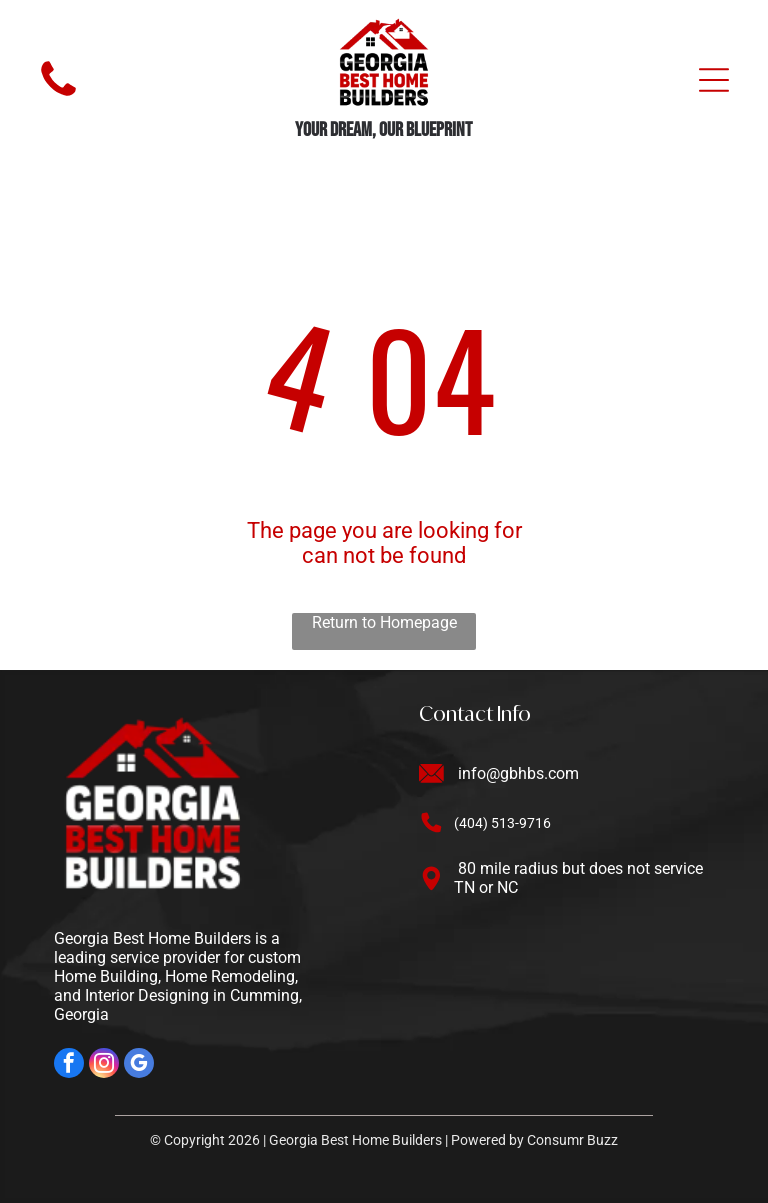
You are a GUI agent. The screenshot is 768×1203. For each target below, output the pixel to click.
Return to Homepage (384, 622)
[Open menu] (714, 80)
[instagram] (104, 1065)
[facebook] (69, 1065)
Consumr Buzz (572, 1140)
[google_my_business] (139, 1065)
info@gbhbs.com (518, 773)
